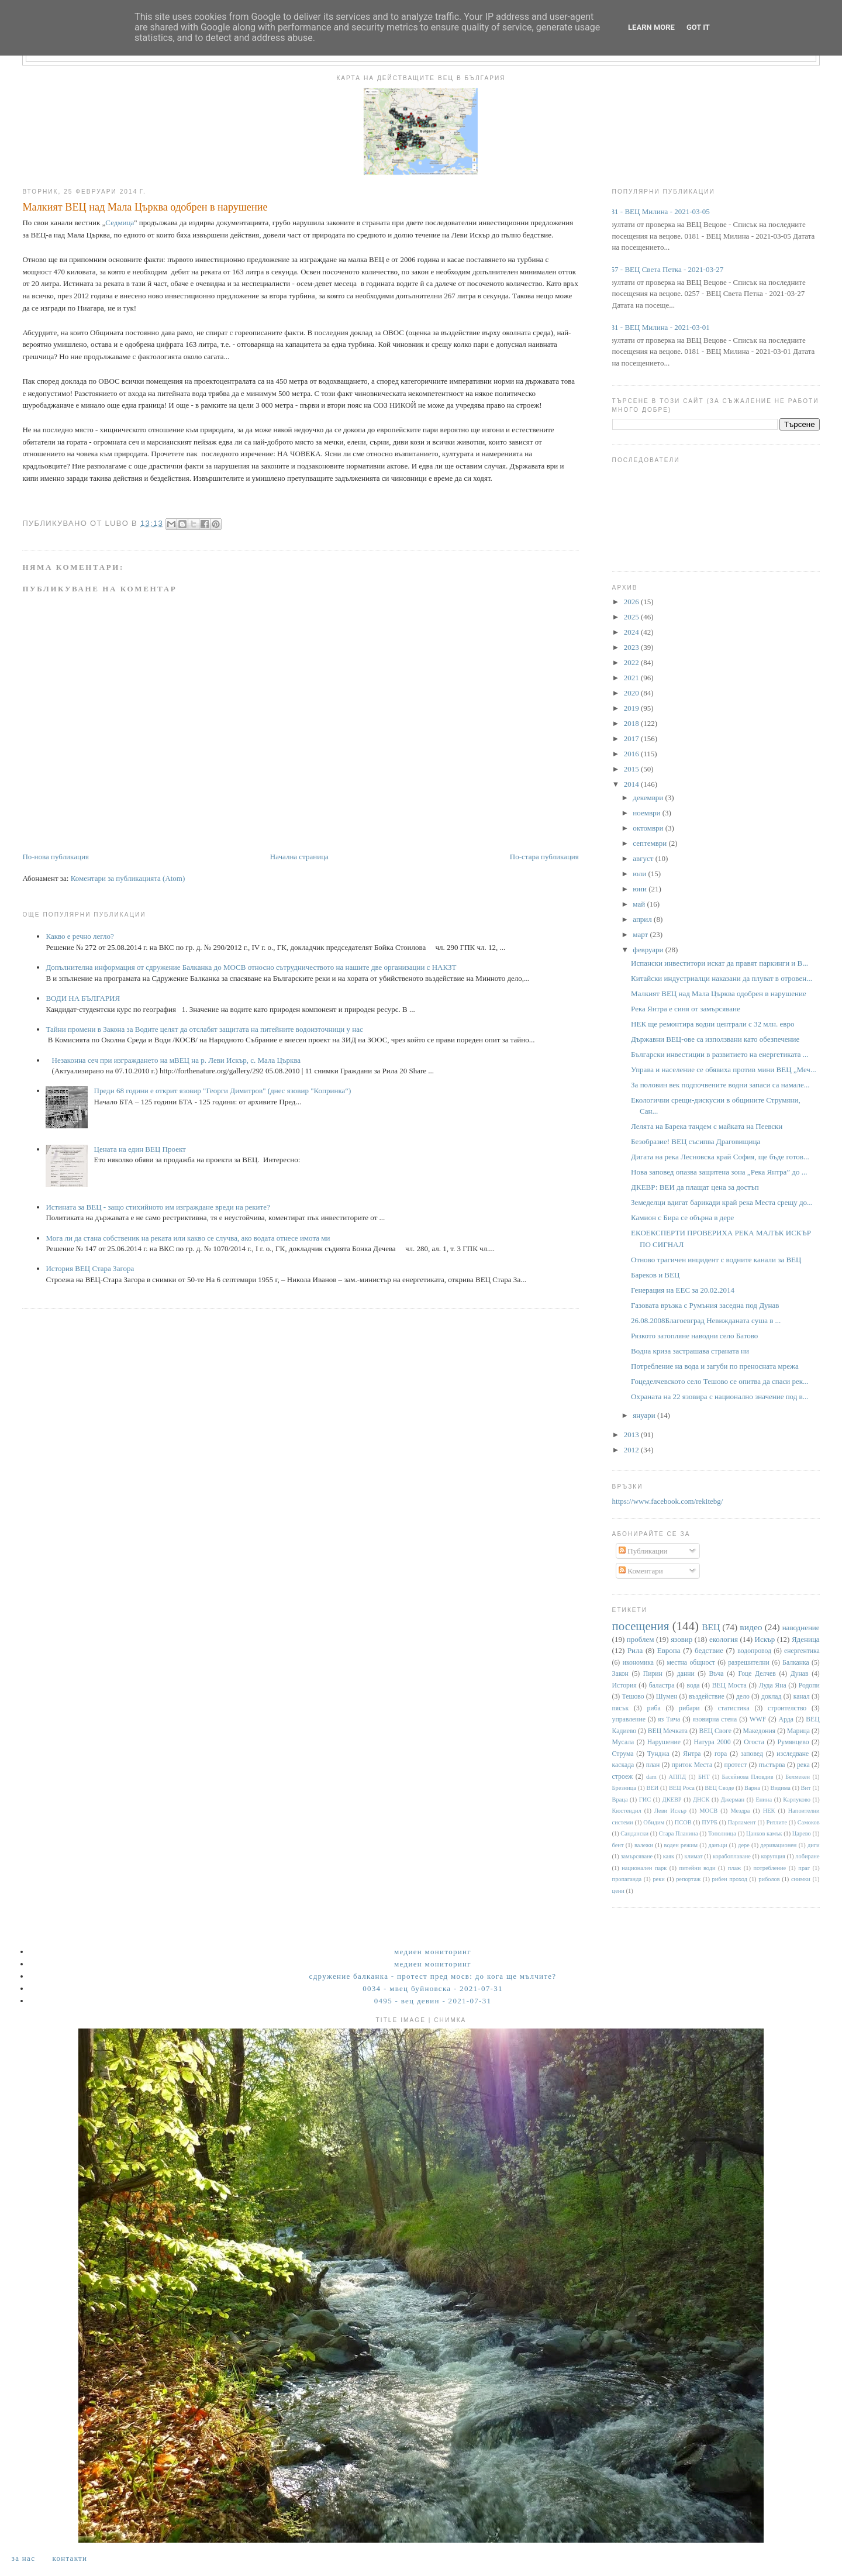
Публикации (643, 1551)
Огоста (754, 1742)
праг (804, 1868)
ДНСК (701, 1799)
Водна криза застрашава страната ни (690, 1350)
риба (654, 1708)
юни (640, 888)
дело (743, 1696)
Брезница (624, 1788)
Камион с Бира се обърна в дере (682, 1217)
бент (618, 1845)
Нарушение (664, 1742)
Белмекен (797, 1776)
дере (744, 1845)
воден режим (681, 1845)
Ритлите (777, 1822)
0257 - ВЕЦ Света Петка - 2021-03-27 (663, 269)
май (640, 904)
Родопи (809, 1685)
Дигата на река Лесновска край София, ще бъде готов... (720, 1156)
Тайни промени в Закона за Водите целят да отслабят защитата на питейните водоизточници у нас (204, 1029)
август (644, 858)
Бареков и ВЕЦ (655, 1274)
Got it (698, 27)
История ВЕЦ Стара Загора (90, 1268)
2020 (632, 692)
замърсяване (636, 1856)
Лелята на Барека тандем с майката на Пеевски (706, 1126)
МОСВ (708, 1810)
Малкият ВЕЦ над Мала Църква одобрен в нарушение (718, 993)
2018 (632, 723)
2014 (632, 784)
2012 (632, 1449)
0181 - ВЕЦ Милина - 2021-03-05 (656, 211)
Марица (798, 1731)
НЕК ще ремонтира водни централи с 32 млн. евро (712, 1024)
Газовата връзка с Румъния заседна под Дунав (705, 1305)
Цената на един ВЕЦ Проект (140, 1149)
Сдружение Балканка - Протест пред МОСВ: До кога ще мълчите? (433, 1976)
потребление (769, 1868)
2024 (632, 632)
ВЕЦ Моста (729, 1685)
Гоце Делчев (756, 1674)
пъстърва (771, 1765)
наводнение (801, 1627)
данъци (718, 1845)
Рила (635, 1650)
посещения (641, 1626)
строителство (787, 1708)
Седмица (119, 222)
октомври (649, 828)
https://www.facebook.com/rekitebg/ (667, 1501)
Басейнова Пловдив (747, 1776)
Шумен (666, 1696)
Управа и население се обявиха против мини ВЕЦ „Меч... (723, 1069)
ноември (647, 812)
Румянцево (793, 1742)
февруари (649, 949)
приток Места (692, 1765)
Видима (781, 1788)
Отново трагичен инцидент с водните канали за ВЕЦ (716, 1259)
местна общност (691, 1662)
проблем (640, 1639)
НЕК (769, 1810)
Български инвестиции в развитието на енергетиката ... (719, 1054)
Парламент (742, 1822)
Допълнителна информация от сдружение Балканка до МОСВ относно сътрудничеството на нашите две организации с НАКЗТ (251, 967)
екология (723, 1639)
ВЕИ (653, 1788)
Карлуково (796, 1799)
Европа (669, 1650)
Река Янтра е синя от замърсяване (685, 1008)
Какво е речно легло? (79, 936)
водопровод (754, 1651)
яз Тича (669, 1719)
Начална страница (299, 856)
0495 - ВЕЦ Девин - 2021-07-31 (433, 2000)
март (641, 934)
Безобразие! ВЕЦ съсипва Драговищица (695, 1141)
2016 (632, 753)
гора (721, 1754)
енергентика (802, 1651)
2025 (632, 616)
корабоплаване (732, 1856)
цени (618, 1891)
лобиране (807, 1856)
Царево (801, 1833)
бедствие (709, 1650)
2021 (632, 677)
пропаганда (626, 1879)
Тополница (722, 1833)
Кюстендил (626, 1810)
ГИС (645, 1799)
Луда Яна (772, 1685)
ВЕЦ (711, 1627)
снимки (800, 1879)
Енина (763, 1799)
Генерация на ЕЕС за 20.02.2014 (682, 1290)
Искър (765, 1639)
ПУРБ (709, 1822)
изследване (793, 1754)
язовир (681, 1639)
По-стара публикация (544, 856)
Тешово (633, 1696)
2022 (632, 662)
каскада (623, 1765)
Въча (716, 1674)
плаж (734, 1868)
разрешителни (748, 1662)
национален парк (644, 1868)
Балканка (795, 1662)
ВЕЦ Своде (719, 1788)
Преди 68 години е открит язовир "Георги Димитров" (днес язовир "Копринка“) (222, 1090)
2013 (632, 1434)
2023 (632, 647)
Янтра (691, 1754)
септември (650, 843)
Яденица (806, 1639)
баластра (662, 1685)
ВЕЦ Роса (682, 1788)
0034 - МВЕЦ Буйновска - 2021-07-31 (433, 1988)
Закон (620, 1674)
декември (649, 797)
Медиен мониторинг (432, 1951)
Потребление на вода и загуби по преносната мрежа (715, 1366)
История (624, 1685)
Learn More (651, 27)
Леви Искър (670, 1810)
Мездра (740, 1810)
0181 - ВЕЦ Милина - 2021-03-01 (656, 327)
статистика (734, 1708)
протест (735, 1765)
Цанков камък (764, 1833)
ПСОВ (683, 1822)
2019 (632, 708)
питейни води (697, 1868)
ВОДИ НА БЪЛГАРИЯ (83, 998)
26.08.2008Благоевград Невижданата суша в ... (706, 1320)
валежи (643, 1845)
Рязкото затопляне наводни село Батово (694, 1335)
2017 (632, 738)
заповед (752, 1754)
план (653, 1765)
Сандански (634, 1833)
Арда (786, 1719)
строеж (622, 1777)
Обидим (653, 1822)
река (803, 1765)
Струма (623, 1754)
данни (686, 1674)
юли (640, 873)
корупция (773, 1856)
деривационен (778, 1845)
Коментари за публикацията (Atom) (128, 878)
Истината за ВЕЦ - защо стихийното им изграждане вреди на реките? (158, 1207)
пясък (620, 1708)
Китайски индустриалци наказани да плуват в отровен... (721, 978)
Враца (620, 1799)
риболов (768, 1879)
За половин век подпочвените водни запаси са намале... (720, 1084)
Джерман (732, 1799)
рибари (689, 1708)
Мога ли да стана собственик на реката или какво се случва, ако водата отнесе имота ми (188, 1238)
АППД (677, 1776)
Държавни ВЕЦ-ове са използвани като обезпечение (715, 1039)
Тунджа (658, 1754)
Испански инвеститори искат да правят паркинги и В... (719, 963)
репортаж (688, 1879)
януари (645, 1415)
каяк (668, 1856)
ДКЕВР (672, 1799)
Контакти (69, 2558)
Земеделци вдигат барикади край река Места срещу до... (722, 1202)
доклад (771, 1696)
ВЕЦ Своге (715, 1731)
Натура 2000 (712, 1742)
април (643, 919)
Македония (759, 1731)
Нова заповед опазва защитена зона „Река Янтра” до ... (719, 1172)
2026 (632, 601)
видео (751, 1627)
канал (801, 1696)
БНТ (704, 1776)
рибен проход (729, 1879)
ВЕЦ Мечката (668, 1731)
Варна (752, 1788)
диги (814, 1845)
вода (692, 1685)
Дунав (800, 1674)
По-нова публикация (55, 856)
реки (658, 1879)
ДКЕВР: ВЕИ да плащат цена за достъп (695, 1187)
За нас (23, 2558)
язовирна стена (715, 1719)
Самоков (809, 1822)
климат (693, 1856)
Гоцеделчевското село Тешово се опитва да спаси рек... (720, 1381)
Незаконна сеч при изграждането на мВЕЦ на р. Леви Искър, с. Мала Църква (176, 1060)
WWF (758, 1719)
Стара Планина (678, 1833)
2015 (632, 768)
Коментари (641, 1570)
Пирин (652, 1674)
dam (651, 1776)
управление (629, 1719)
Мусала (623, 1742)
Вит (806, 1788)
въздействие (706, 1696)
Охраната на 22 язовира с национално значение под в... (719, 1396)
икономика (638, 1662)
